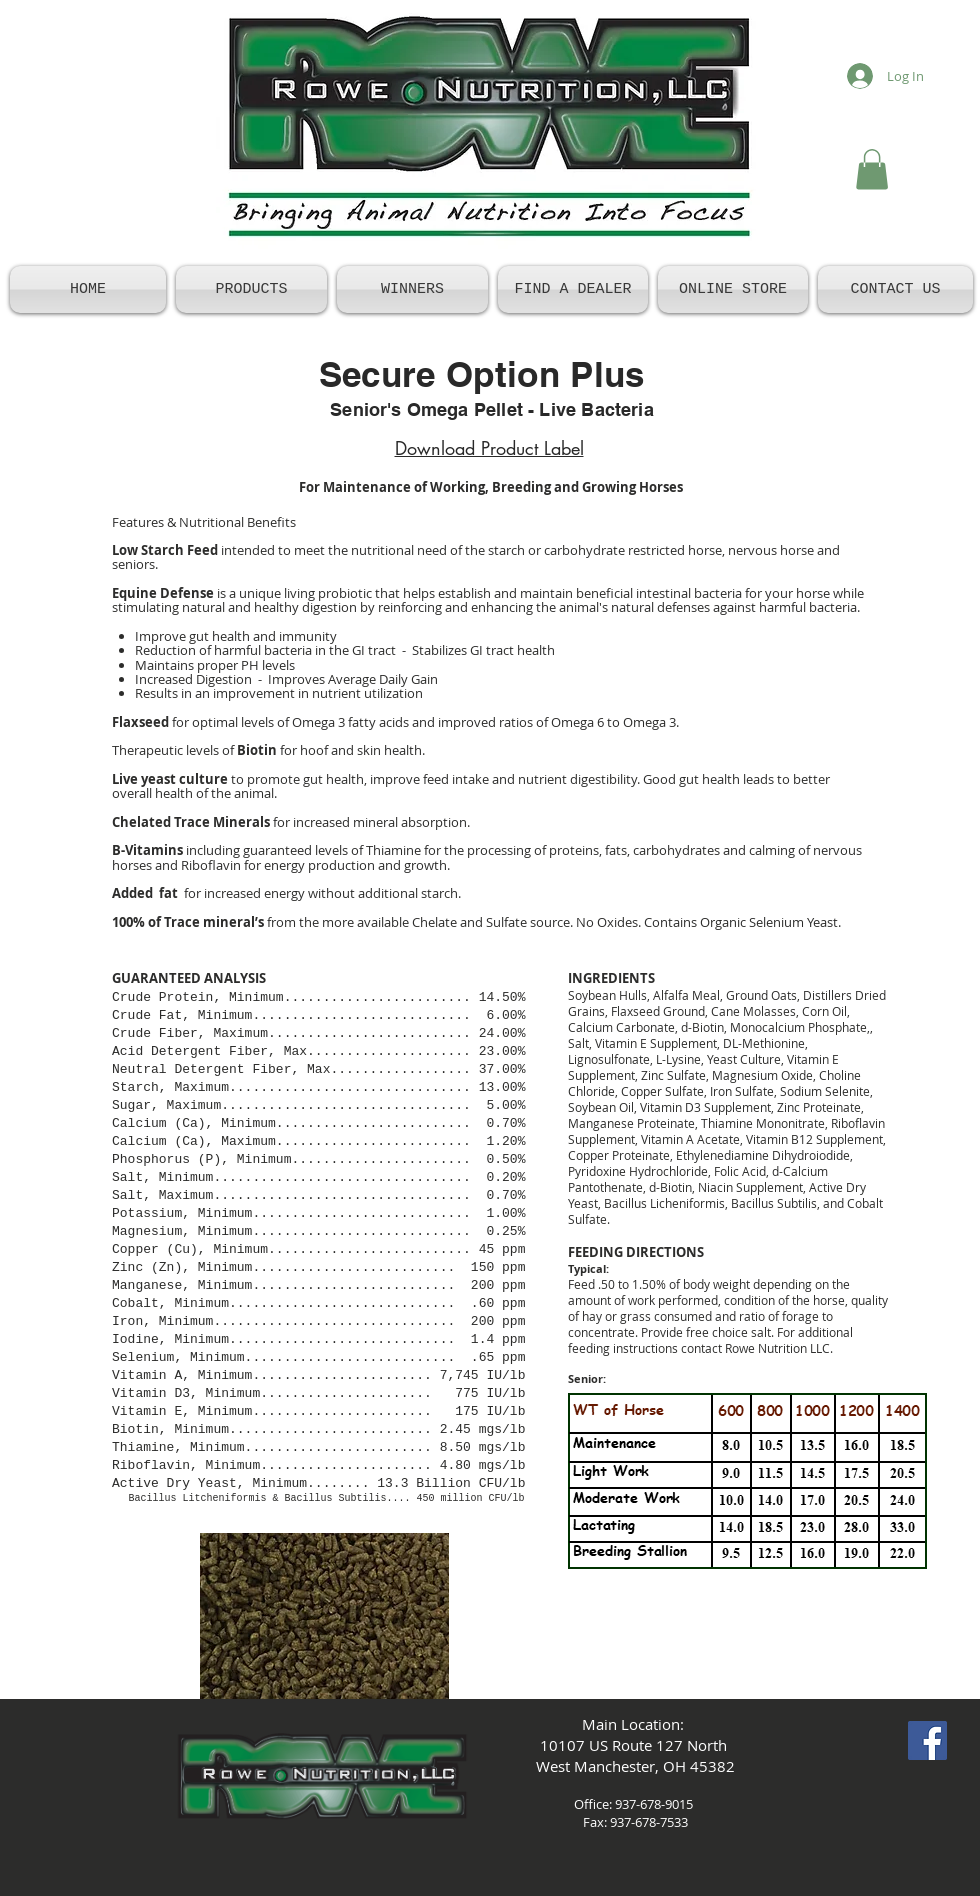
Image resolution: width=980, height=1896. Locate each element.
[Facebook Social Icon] (927, 1740)
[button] (872, 169)
